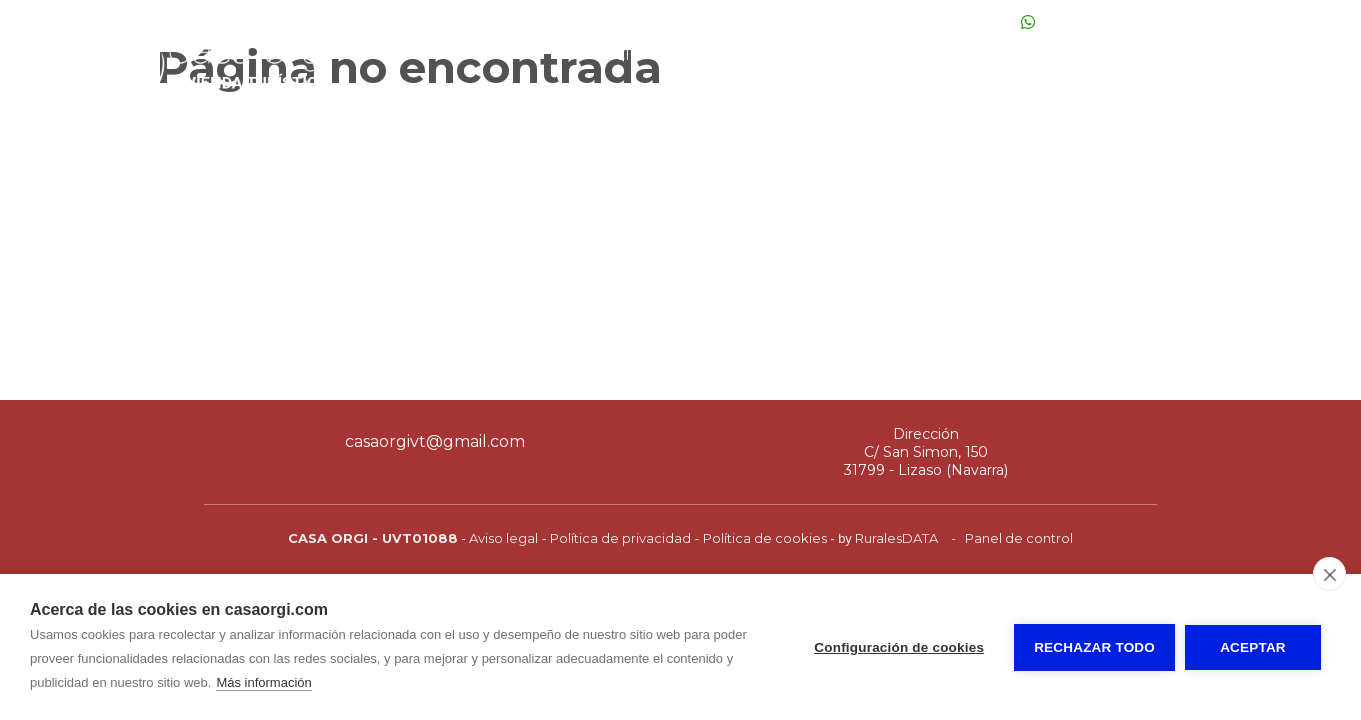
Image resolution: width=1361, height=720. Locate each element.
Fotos (695, 55)
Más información (263, 682)
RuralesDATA (896, 538)
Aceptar (1253, 647)
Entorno (1029, 55)
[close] (1329, 574)
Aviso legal (503, 538)
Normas (1240, 55)
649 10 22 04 (964, 22)
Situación (1137, 55)
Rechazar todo (1094, 647)
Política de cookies (765, 538)
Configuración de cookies (899, 647)
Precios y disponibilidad (855, 55)
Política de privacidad (620, 538)
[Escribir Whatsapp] (1028, 22)
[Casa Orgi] (205, 103)
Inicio (617, 55)
